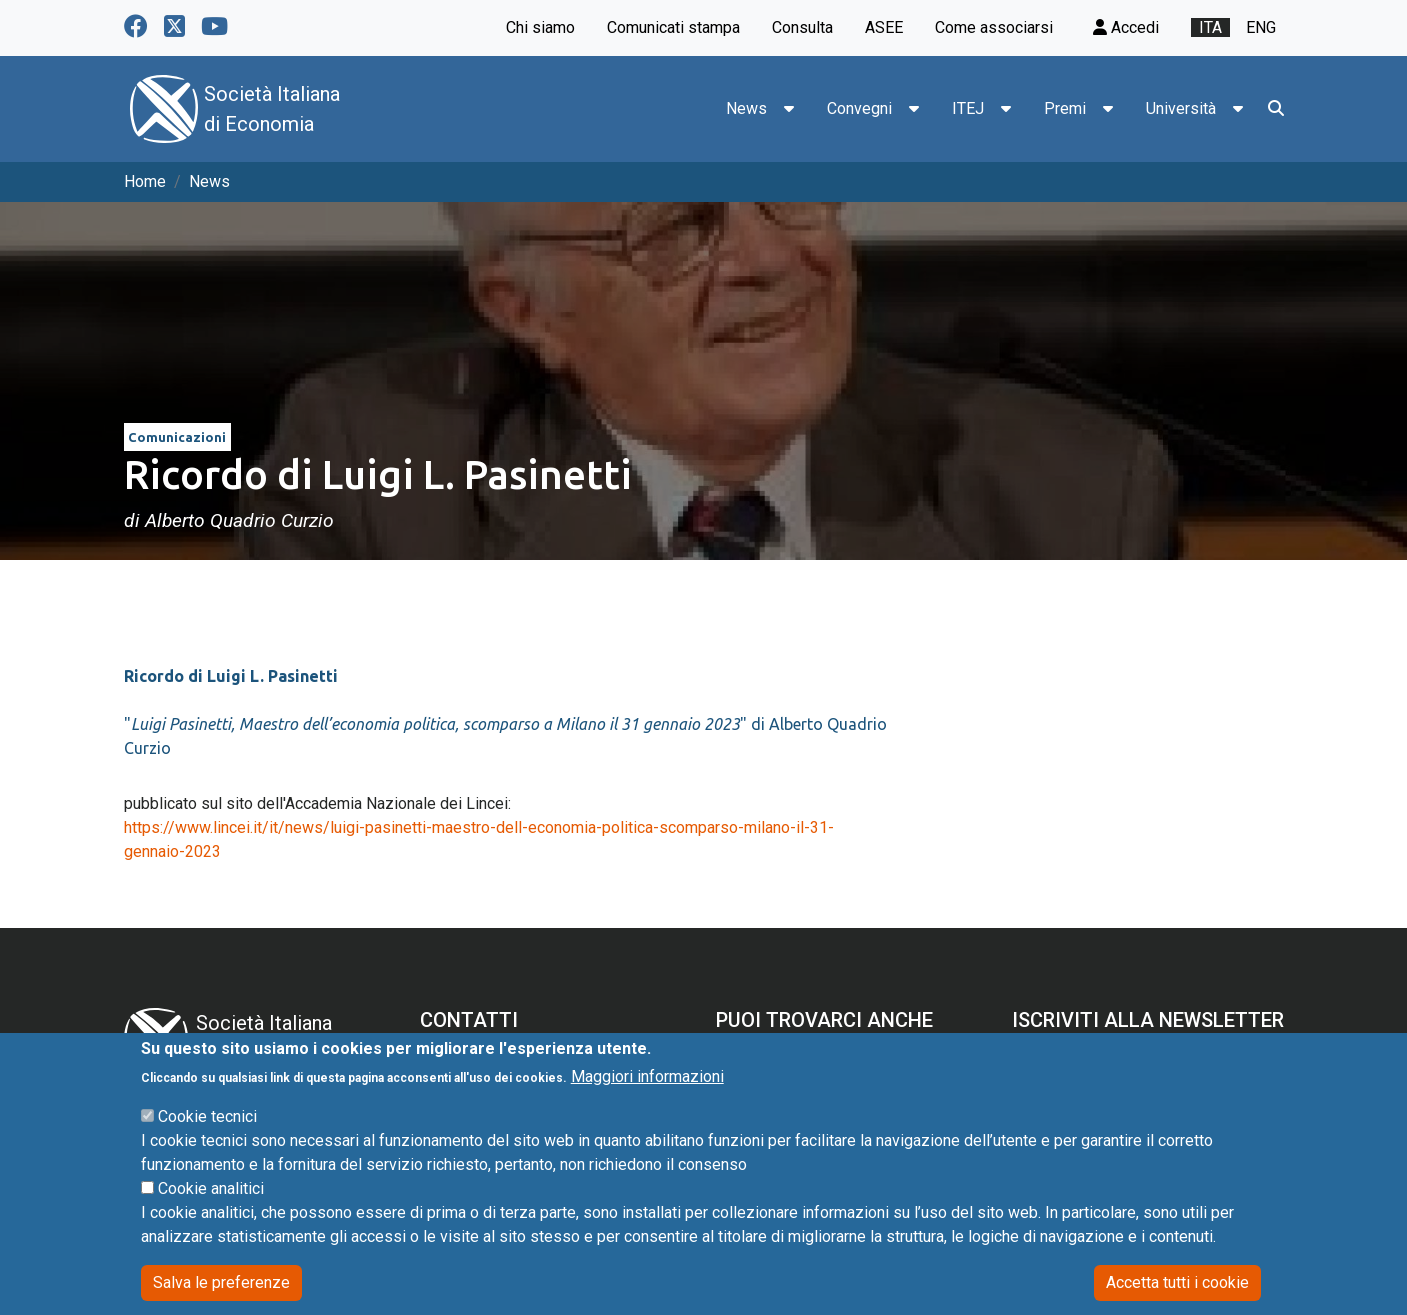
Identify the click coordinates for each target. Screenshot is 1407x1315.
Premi (1065, 108)
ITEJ (968, 108)
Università (1181, 108)
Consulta (802, 27)
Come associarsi (994, 27)
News (746, 108)
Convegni (859, 108)
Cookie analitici (211, 1216)
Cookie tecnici (207, 1144)
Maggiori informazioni (647, 1104)
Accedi (1126, 27)
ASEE (884, 27)
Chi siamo (540, 27)
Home (145, 181)
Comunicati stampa (673, 27)
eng (1261, 27)
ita (1210, 27)
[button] (789, 109)
